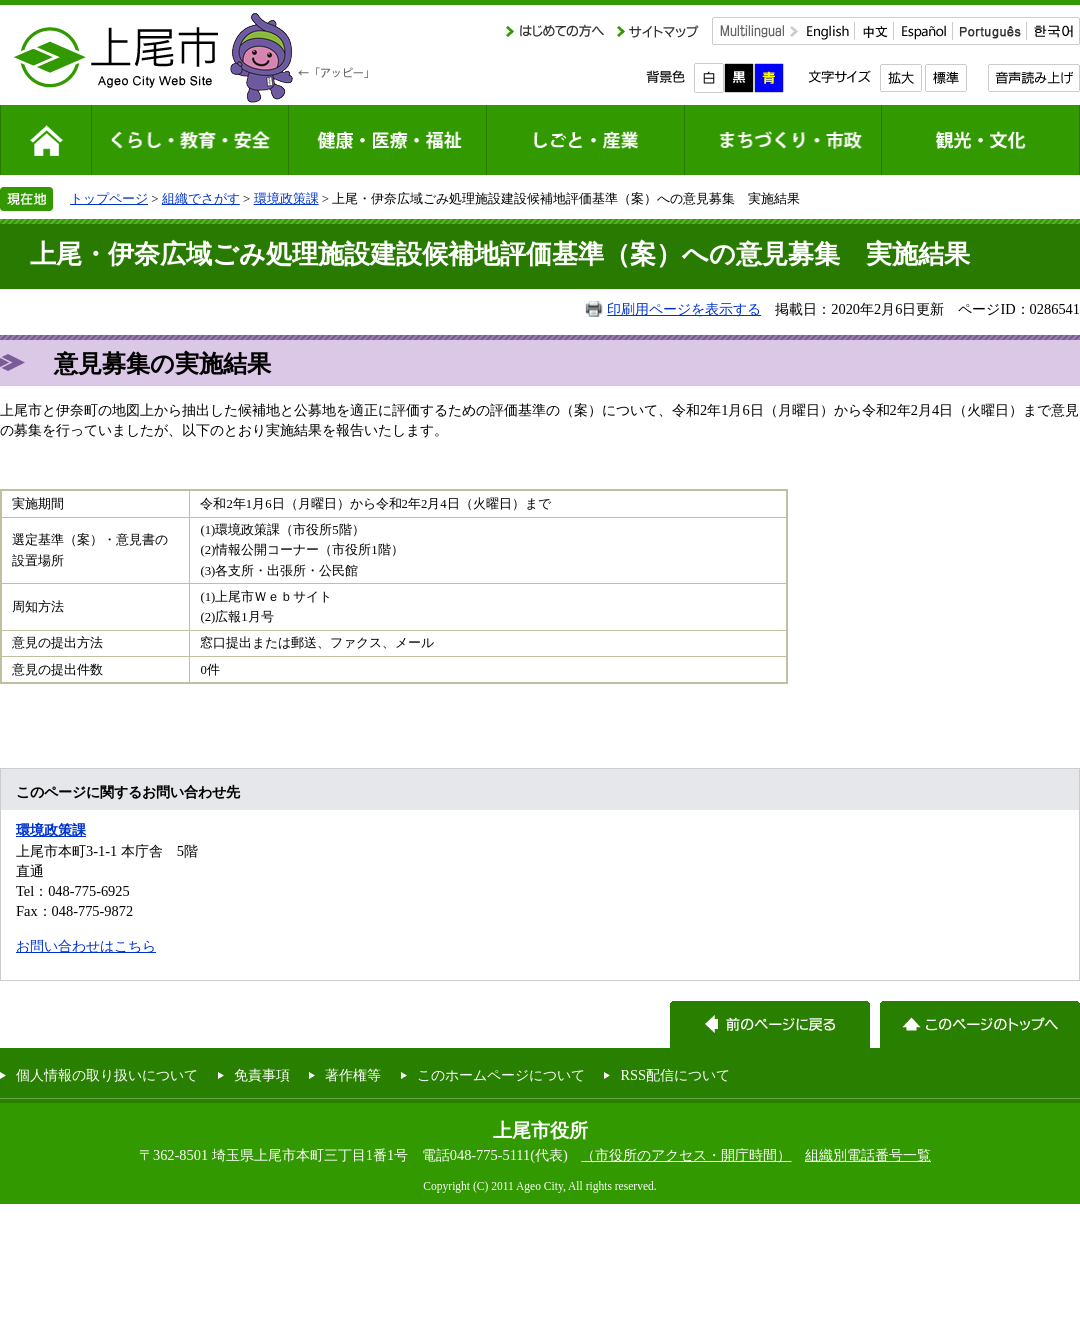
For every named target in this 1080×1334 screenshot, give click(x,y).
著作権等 (353, 1075)
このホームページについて (501, 1075)
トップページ (109, 198)
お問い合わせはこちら (86, 946)
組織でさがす (201, 198)
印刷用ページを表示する (684, 309)
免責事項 (262, 1075)
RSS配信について (675, 1075)
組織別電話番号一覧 (868, 1155)
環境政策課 (286, 198)
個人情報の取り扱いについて (107, 1075)
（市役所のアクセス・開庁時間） (686, 1155)
